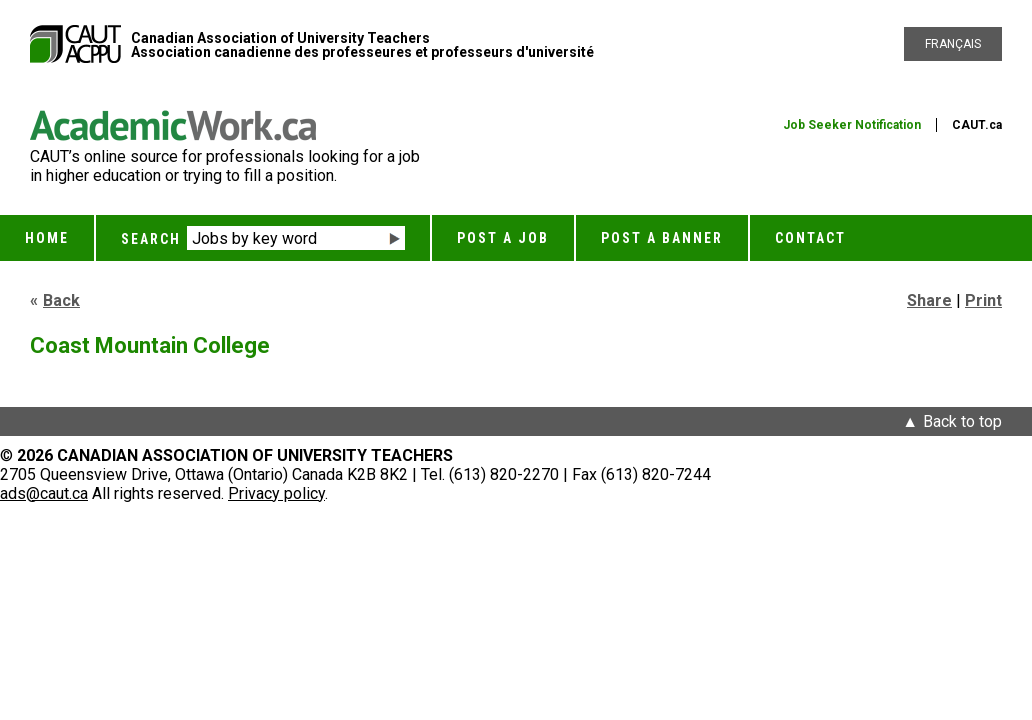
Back (61, 300)
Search (151, 239)
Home (47, 238)
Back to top (962, 421)
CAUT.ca (977, 125)
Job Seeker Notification (852, 125)
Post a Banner (662, 238)
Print (983, 300)
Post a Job (503, 238)
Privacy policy (276, 493)
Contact (810, 238)
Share (929, 300)
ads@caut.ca (44, 493)
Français (953, 44)
